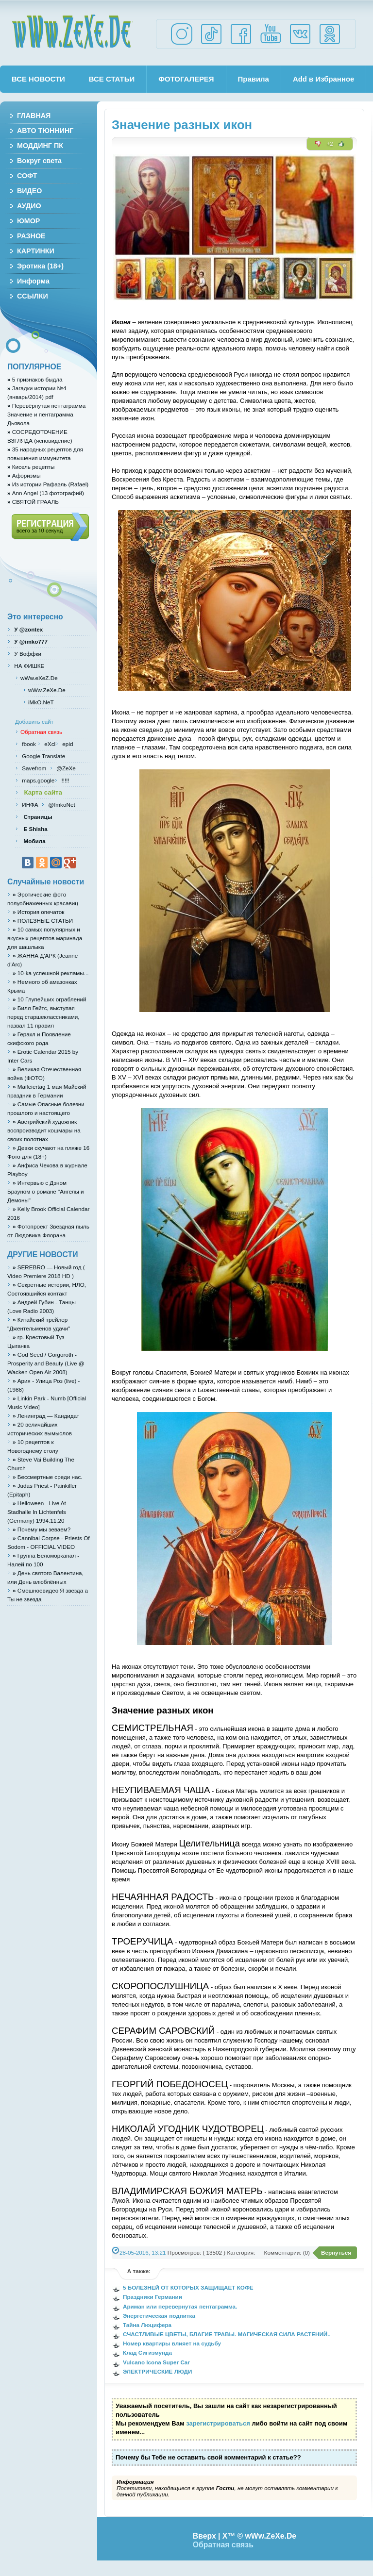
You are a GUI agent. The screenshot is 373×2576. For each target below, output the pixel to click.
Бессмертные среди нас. (48, 1477)
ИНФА (30, 804)
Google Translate (42, 756)
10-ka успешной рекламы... (50, 973)
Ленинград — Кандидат (46, 1416)
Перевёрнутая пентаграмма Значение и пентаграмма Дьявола (46, 414)
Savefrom (35, 768)
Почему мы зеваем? (41, 1529)
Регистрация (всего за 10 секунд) (50, 527)
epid (67, 744)
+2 (330, 143)
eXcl (49, 744)
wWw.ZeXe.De (72, 32)
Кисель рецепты (30, 467)
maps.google (37, 780)
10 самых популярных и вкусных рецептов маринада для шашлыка (44, 938)
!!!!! (64, 780)
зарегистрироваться (218, 2423)
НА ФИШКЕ (28, 666)
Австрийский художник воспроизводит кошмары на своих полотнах (44, 1130)
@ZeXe (65, 768)
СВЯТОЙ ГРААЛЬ (33, 502)
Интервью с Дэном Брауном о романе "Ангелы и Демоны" (45, 1191)
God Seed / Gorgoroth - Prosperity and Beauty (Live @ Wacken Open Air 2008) (46, 1363)
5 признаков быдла (35, 379)
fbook (28, 744)
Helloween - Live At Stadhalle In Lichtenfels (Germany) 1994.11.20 (36, 1512)
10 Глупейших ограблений (49, 999)
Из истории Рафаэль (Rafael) (47, 484)
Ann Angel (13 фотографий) (45, 493)
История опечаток (38, 912)
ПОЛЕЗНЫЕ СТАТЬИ (43, 920)
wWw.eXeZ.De (39, 678)
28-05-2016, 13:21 (142, 2252)
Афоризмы (24, 475)
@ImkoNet (61, 804)
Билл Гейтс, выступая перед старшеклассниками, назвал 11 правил (43, 1017)
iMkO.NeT (41, 702)
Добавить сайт (34, 721)
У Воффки (27, 653)
